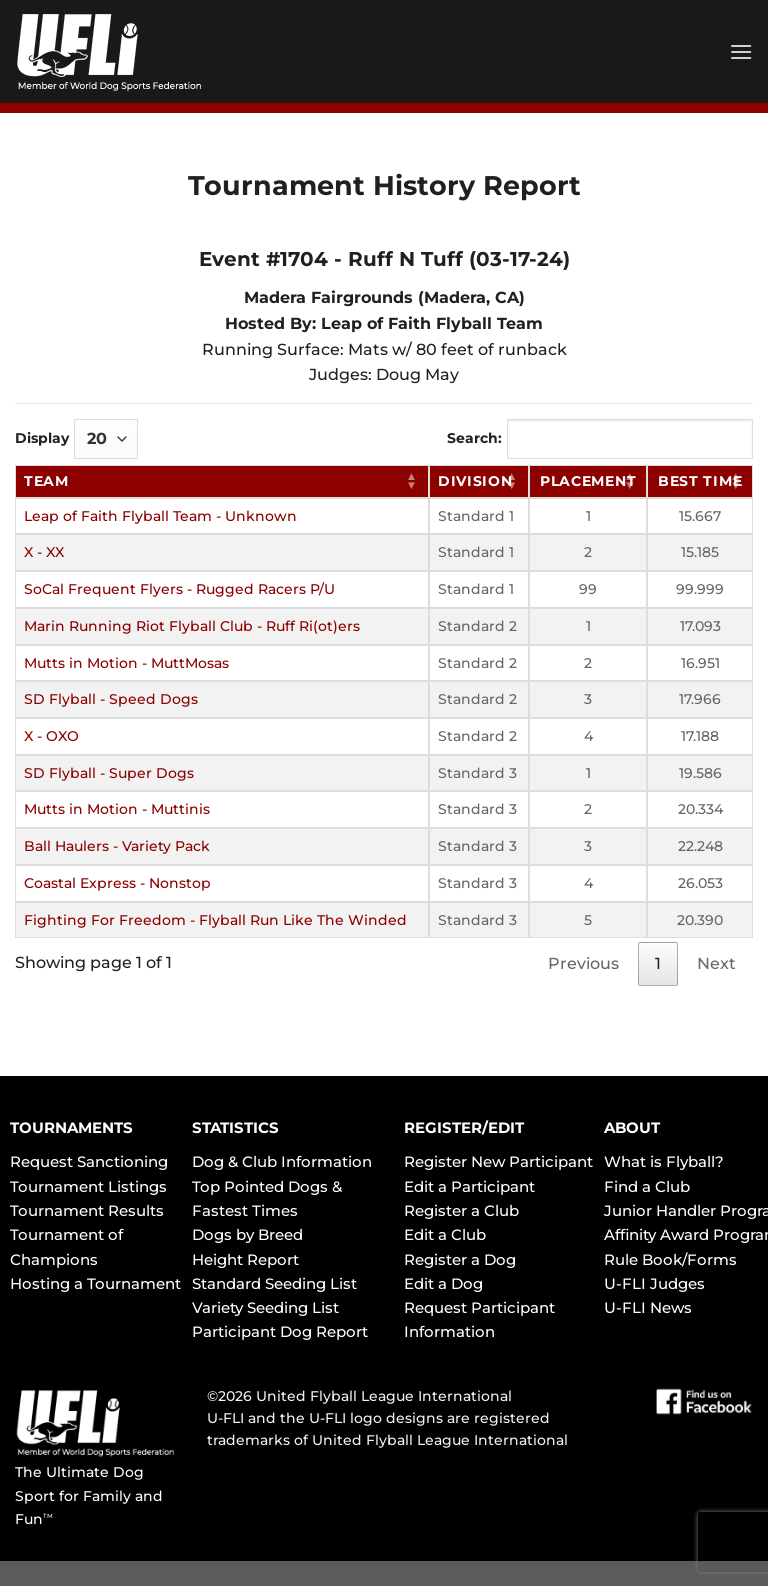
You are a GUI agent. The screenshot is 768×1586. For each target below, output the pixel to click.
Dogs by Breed (247, 1234)
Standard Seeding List (274, 1283)
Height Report (245, 1259)
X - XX (44, 552)
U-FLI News (648, 1307)
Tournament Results (87, 1210)
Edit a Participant (469, 1186)
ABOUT (632, 1127)
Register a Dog (460, 1259)
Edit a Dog (443, 1283)
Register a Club (461, 1210)
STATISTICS (235, 1127)
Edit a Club (445, 1234)
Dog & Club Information (282, 1161)
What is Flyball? (664, 1161)
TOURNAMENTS (71, 1127)
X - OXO (51, 736)
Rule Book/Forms (670, 1259)
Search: (600, 439)
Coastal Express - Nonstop (117, 883)
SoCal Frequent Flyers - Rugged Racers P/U (179, 589)
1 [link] (658, 963)
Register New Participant (498, 1161)
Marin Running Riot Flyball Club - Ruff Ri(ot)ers (192, 626)
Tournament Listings (88, 1186)
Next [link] (716, 963)
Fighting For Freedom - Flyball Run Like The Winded (215, 920)
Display (76, 439)
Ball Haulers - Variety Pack (117, 846)
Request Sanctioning (89, 1161)
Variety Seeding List (265, 1307)
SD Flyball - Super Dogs (109, 773)
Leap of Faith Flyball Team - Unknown (160, 516)
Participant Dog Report (280, 1331)
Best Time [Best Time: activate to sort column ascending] (700, 481)
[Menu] (741, 51)
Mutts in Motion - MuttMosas (126, 663)
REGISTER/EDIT (464, 1127)
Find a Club (647, 1186)
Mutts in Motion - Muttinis (117, 809)
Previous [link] (583, 963)
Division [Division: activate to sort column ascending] (475, 481)
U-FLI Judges (654, 1283)
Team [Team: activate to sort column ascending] (46, 481)
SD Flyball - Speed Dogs (111, 699)
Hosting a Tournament (95, 1283)
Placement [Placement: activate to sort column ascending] (588, 481)
